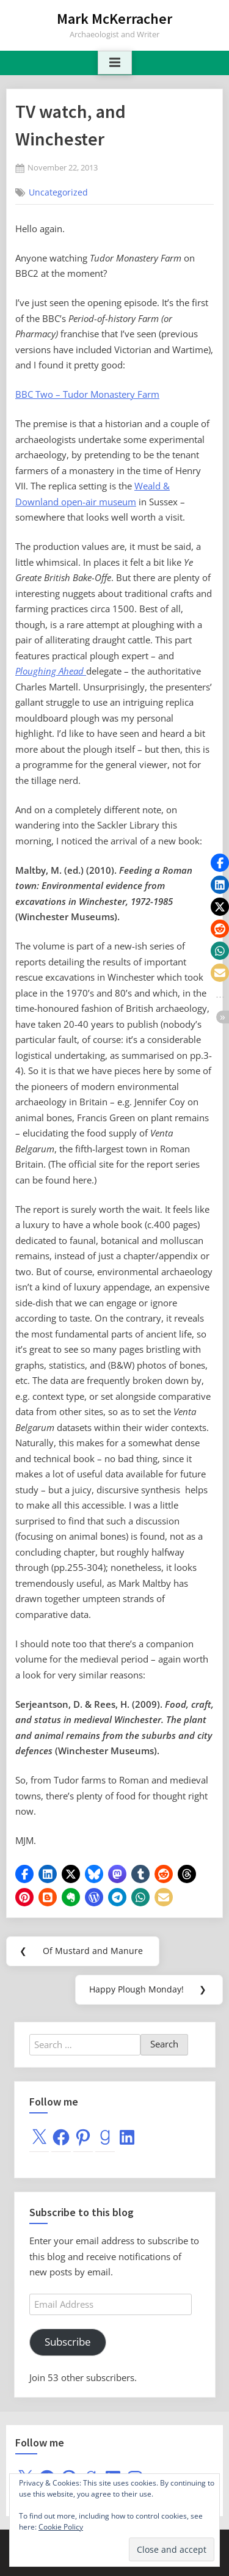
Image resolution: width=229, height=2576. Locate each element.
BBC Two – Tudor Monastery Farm (87, 394)
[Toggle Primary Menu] (115, 63)
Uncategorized (58, 192)
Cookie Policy (60, 2527)
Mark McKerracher (114, 18)
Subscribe (68, 2342)
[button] (24, 1874)
